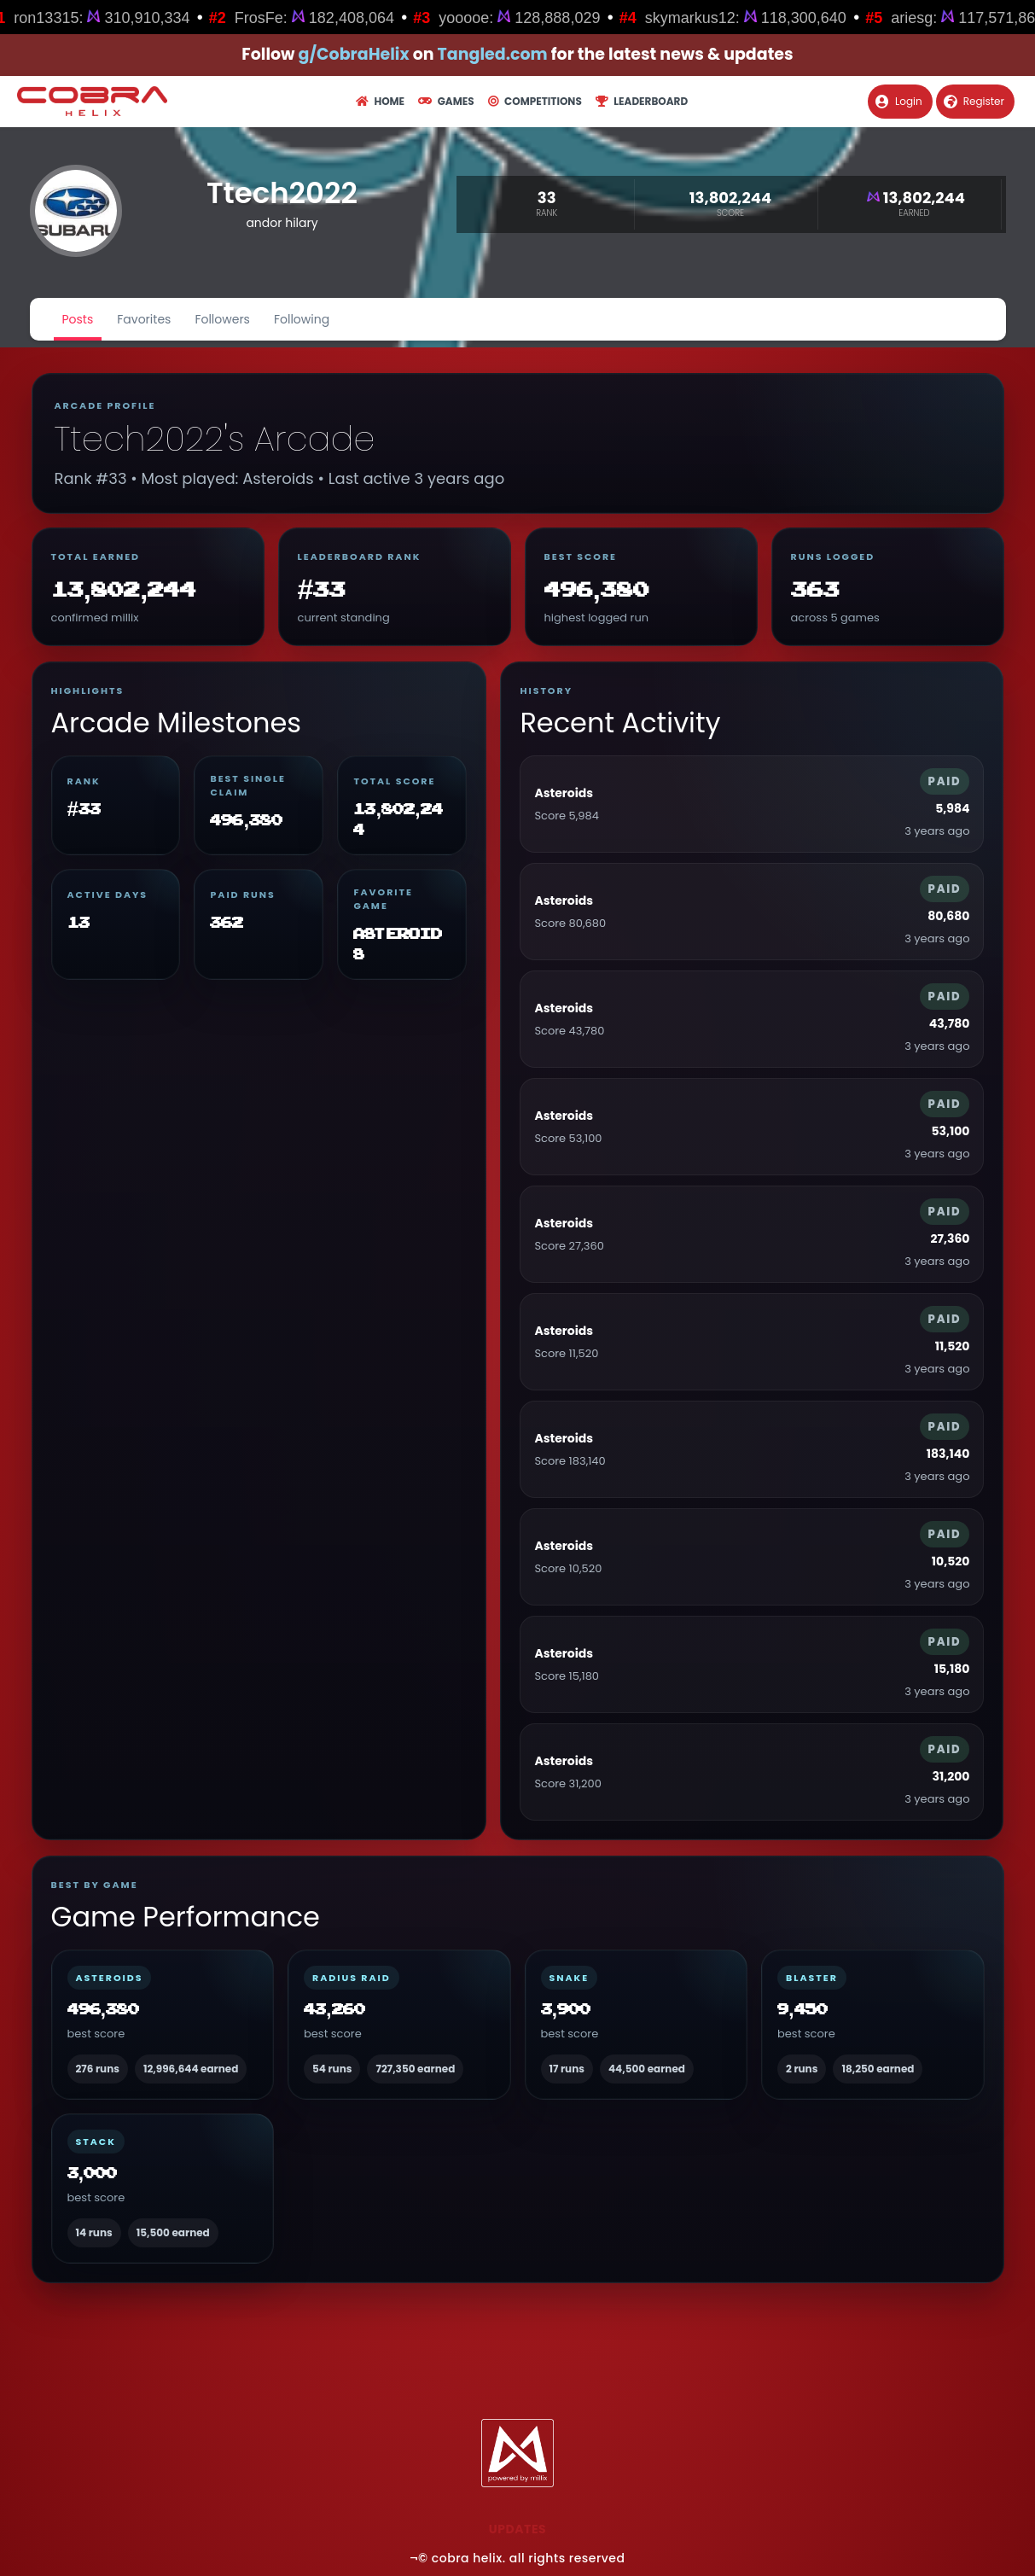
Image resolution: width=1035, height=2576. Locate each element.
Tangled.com (493, 54)
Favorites (144, 319)
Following (301, 319)
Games (446, 101)
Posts (78, 319)
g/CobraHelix (354, 54)
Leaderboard (642, 101)
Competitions (535, 101)
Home (380, 101)
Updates (517, 2529)
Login (898, 101)
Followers (222, 319)
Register (974, 101)
